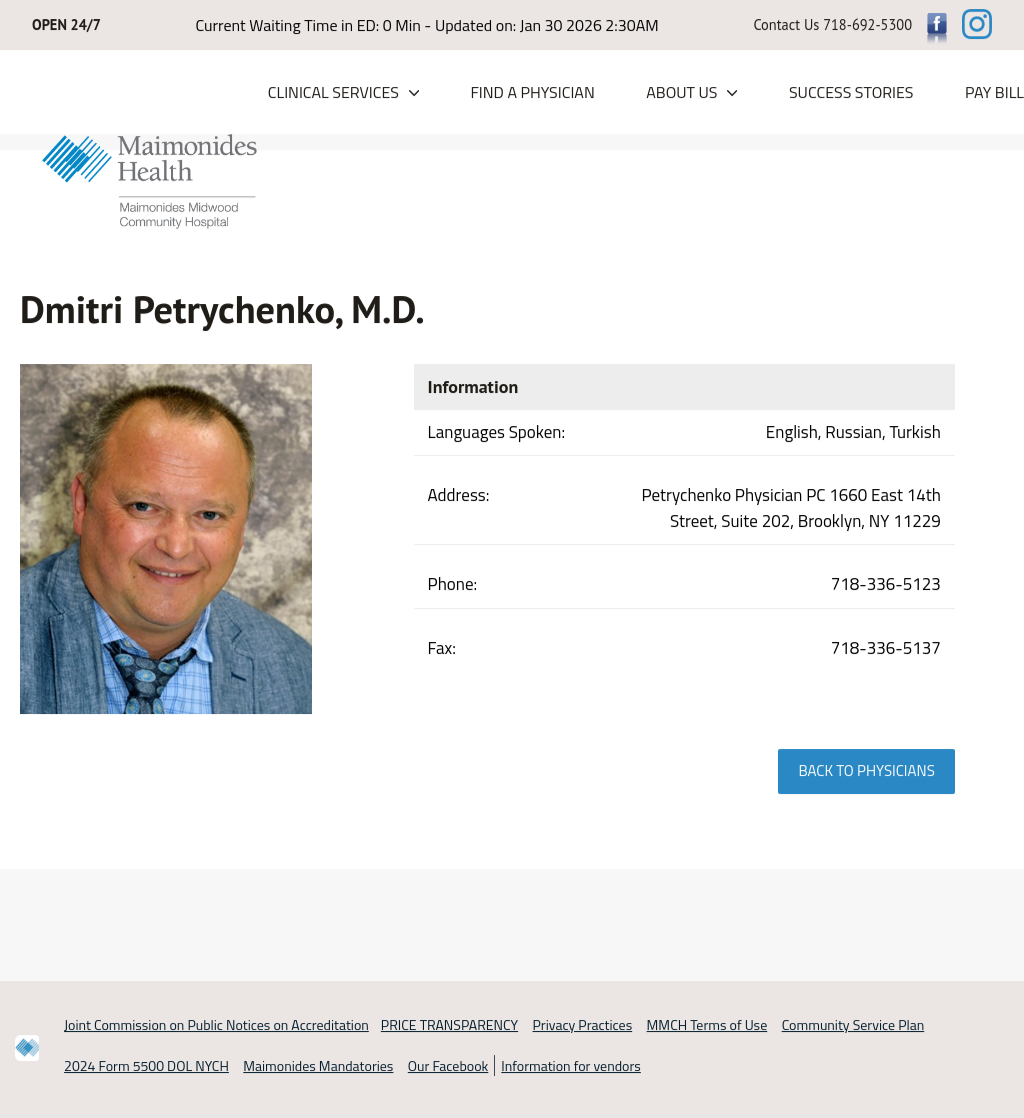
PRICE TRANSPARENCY (449, 1025)
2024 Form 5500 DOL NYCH (146, 1065)
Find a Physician (532, 93)
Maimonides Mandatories (318, 1065)
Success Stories (851, 93)
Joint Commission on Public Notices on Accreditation (216, 1025)
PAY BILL (994, 93)
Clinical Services (333, 93)
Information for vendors (571, 1065)
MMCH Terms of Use (707, 1025)
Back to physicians (866, 771)
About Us (681, 93)
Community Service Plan (853, 1025)
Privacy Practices (583, 1025)
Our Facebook (448, 1065)
